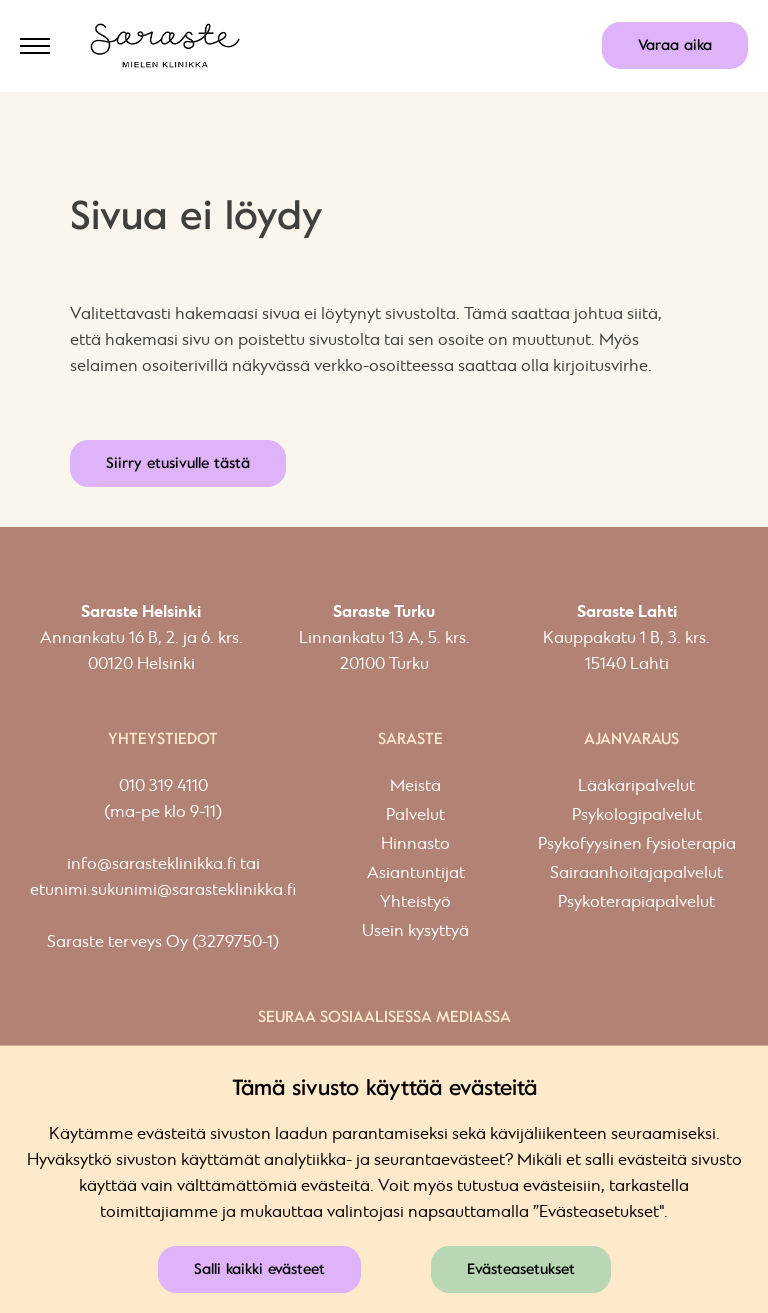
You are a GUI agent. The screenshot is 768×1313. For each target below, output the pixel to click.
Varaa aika (675, 45)
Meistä (415, 786)
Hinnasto (415, 844)
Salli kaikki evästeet (259, 1269)
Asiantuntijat (416, 873)
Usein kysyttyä (415, 931)
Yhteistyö (415, 902)
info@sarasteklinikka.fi (151, 864)
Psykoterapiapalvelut (636, 902)
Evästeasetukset (521, 1269)
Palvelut (415, 815)
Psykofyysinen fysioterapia (637, 844)
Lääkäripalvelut (636, 786)
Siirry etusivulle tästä (178, 463)
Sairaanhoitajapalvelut (636, 873)
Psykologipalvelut (637, 815)
